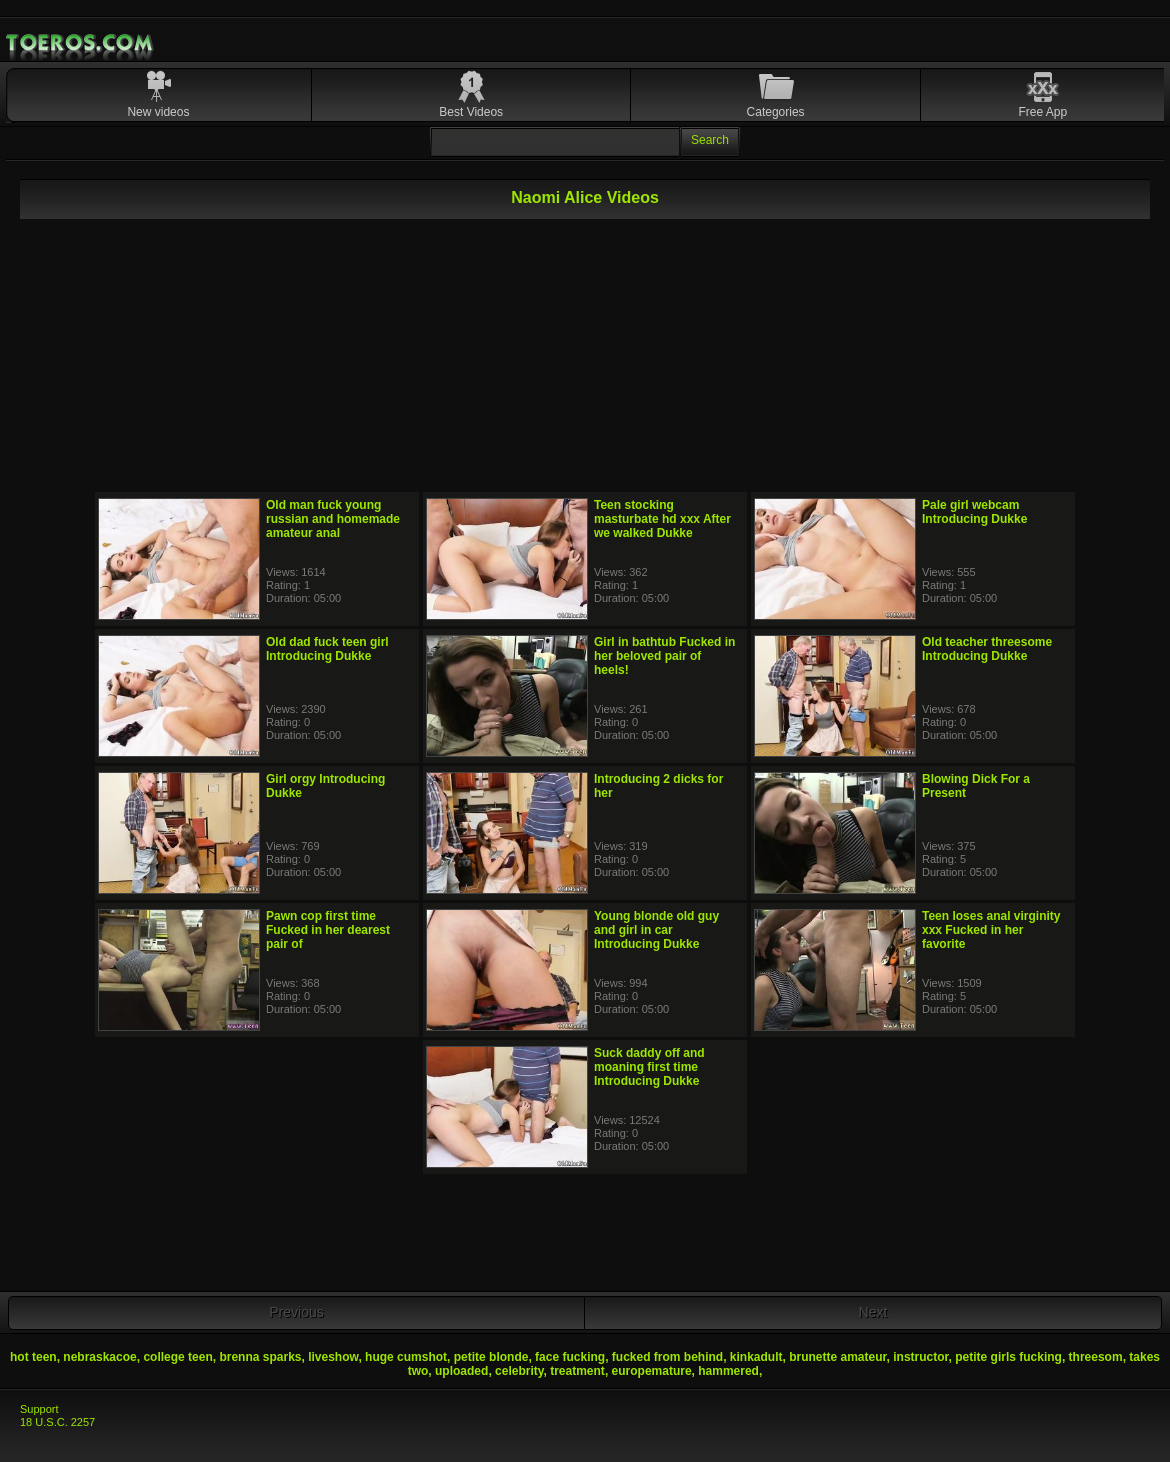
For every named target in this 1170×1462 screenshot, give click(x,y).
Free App (1042, 112)
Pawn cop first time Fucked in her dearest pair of (328, 930)
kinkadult (756, 1357)
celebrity (519, 1371)
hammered (728, 1371)
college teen (177, 1357)
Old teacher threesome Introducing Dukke (987, 649)
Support (39, 1409)
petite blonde (491, 1357)
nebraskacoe (99, 1357)
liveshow (333, 1357)
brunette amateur (837, 1357)
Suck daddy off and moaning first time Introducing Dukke (649, 1067)
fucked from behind (667, 1357)
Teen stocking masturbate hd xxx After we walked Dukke (662, 519)
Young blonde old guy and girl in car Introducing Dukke (656, 930)
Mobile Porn (81, 43)
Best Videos (471, 112)
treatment (577, 1371)
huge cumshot (406, 1357)
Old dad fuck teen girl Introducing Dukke (327, 649)
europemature (652, 1371)
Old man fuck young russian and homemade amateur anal (333, 519)
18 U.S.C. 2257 (57, 1422)
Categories (776, 112)
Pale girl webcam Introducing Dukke (974, 512)
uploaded (461, 1371)
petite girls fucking (1008, 1357)
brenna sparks (260, 1357)
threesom (1096, 1357)
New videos (158, 112)
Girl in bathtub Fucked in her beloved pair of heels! (664, 656)
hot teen (33, 1357)
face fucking (570, 1357)
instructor (920, 1357)
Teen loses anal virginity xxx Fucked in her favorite (991, 930)
